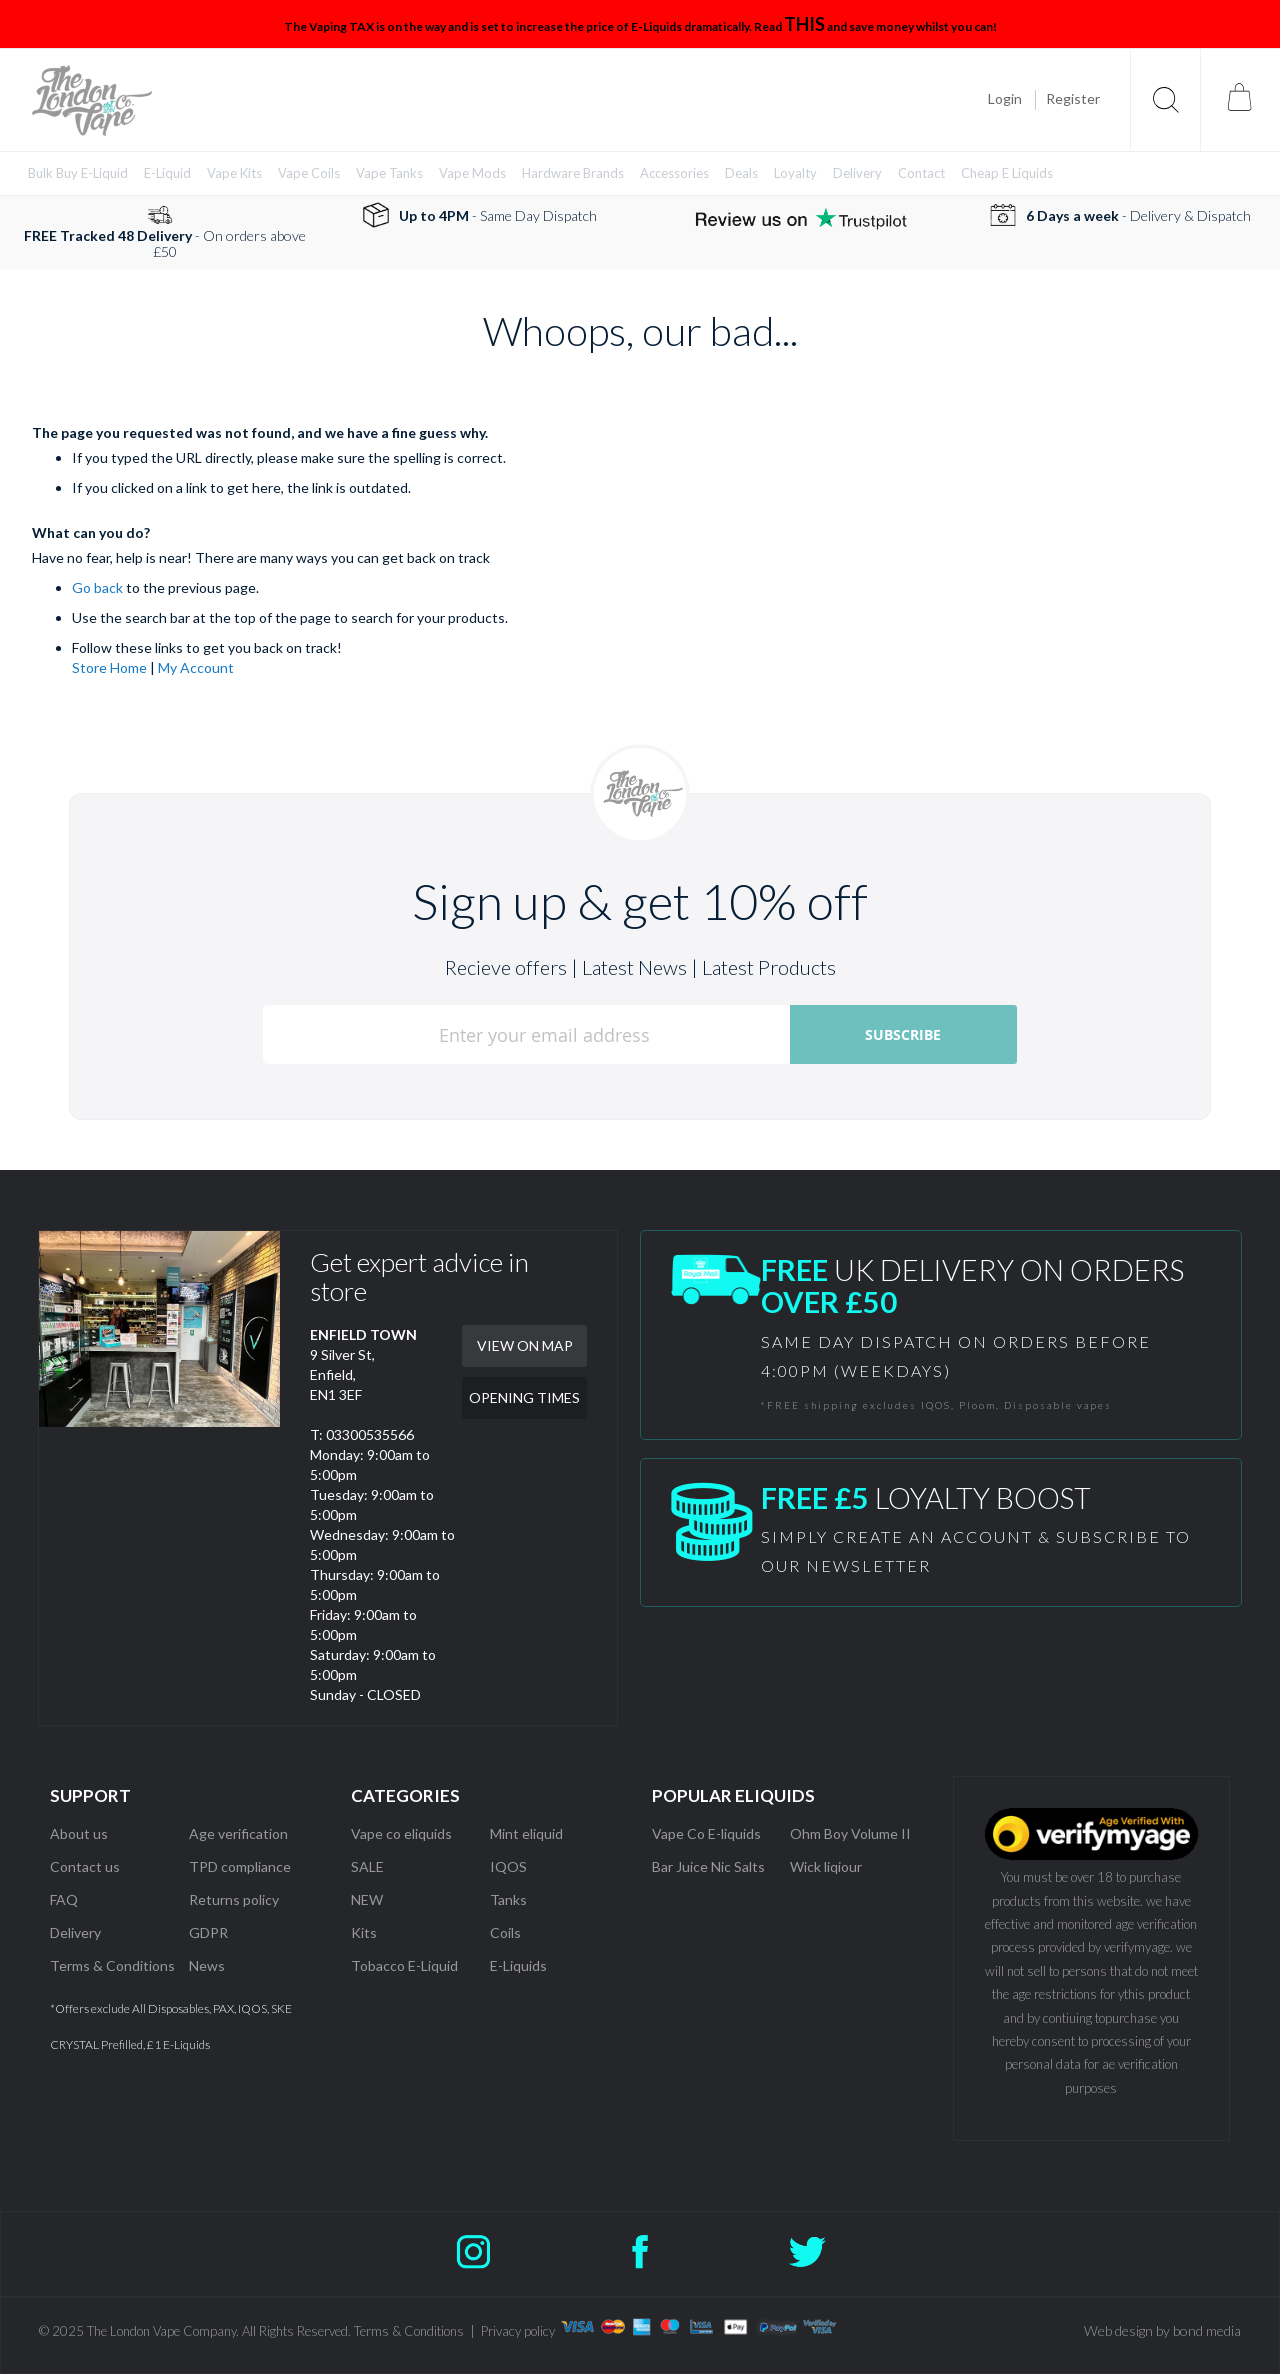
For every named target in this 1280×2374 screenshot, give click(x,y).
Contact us (85, 1866)
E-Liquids (518, 1965)
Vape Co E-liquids (706, 1833)
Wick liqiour (826, 1866)
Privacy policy (518, 2331)
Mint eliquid (526, 1833)
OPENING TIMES (524, 1397)
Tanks (508, 1899)
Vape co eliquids (401, 1833)
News (207, 1965)
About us (79, 1833)
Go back (97, 587)
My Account (196, 667)
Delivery (75, 1932)
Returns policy (234, 1899)
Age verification (238, 1833)
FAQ (64, 1899)
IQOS (508, 1866)
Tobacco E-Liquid (406, 1965)
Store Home (109, 667)
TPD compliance (240, 1866)
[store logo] (92, 100)
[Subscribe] (903, 1034)
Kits (364, 1932)
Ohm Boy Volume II (850, 1833)
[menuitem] (78, 173)
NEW (367, 1899)
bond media (1207, 2330)
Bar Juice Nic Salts (708, 1866)
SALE (367, 1866)
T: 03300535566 (362, 1434)
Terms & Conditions (112, 1965)
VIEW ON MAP (525, 1345)
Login (1005, 98)
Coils (505, 1932)
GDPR (208, 1932)
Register (1073, 98)
